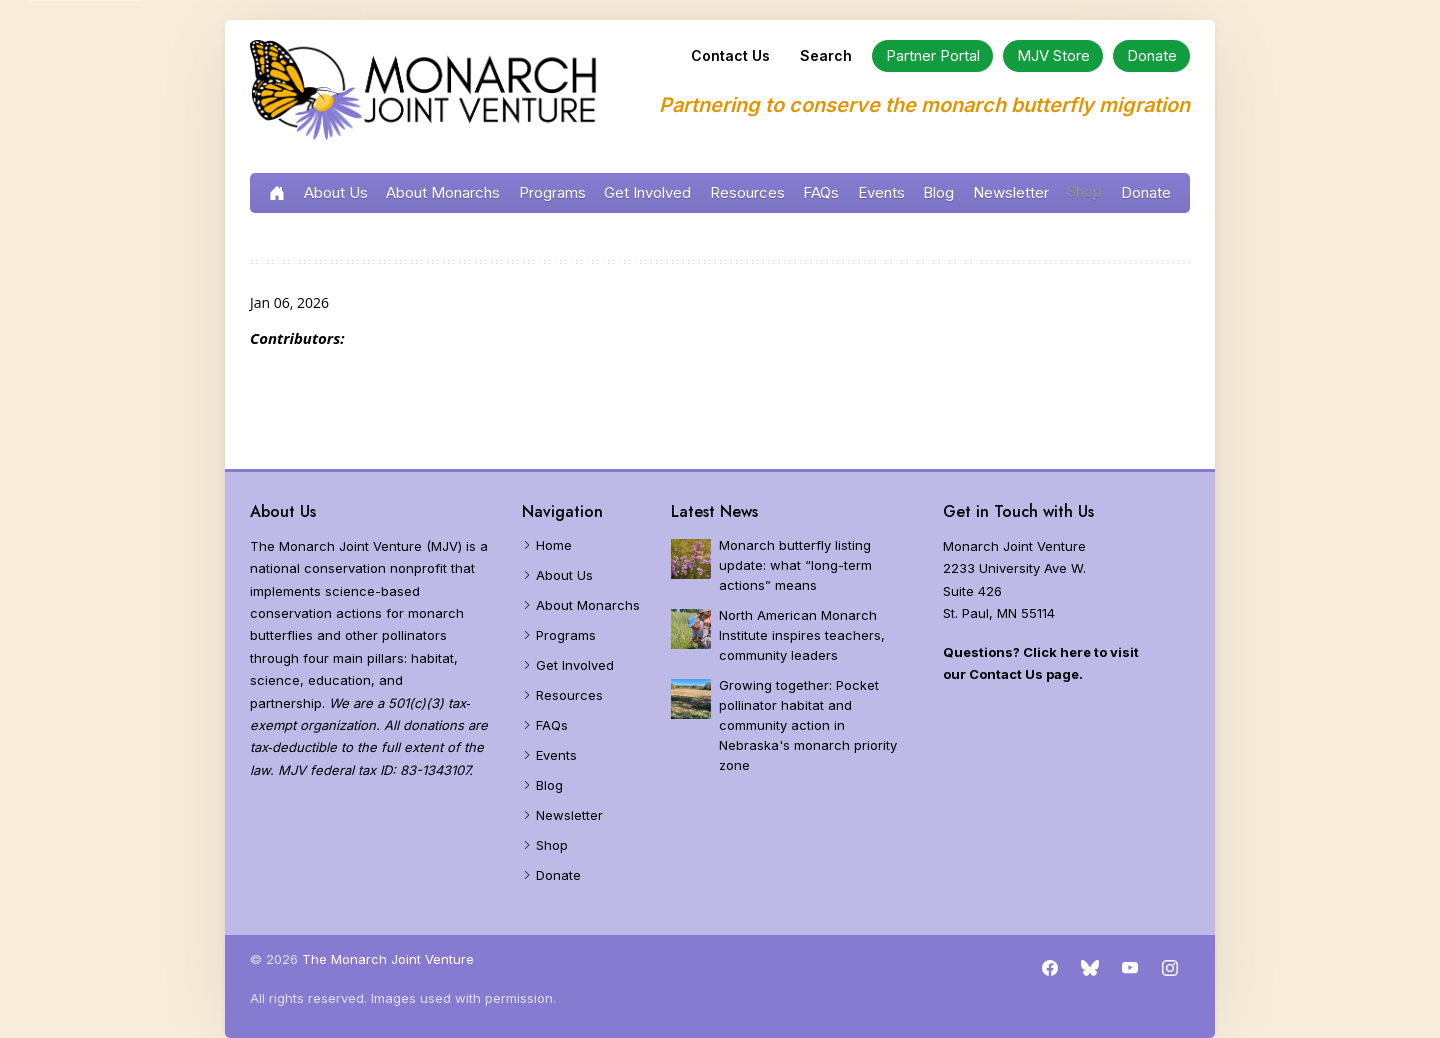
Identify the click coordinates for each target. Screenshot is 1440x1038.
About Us (336, 192)
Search (826, 55)
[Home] (424, 91)
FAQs (821, 192)
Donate (1146, 192)
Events (881, 192)
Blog (938, 192)
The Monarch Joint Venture (388, 959)
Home (554, 545)
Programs (552, 192)
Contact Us (730, 55)
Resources (747, 192)
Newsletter (1011, 192)
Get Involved (647, 192)
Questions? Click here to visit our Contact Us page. (1041, 663)
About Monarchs (443, 192)
